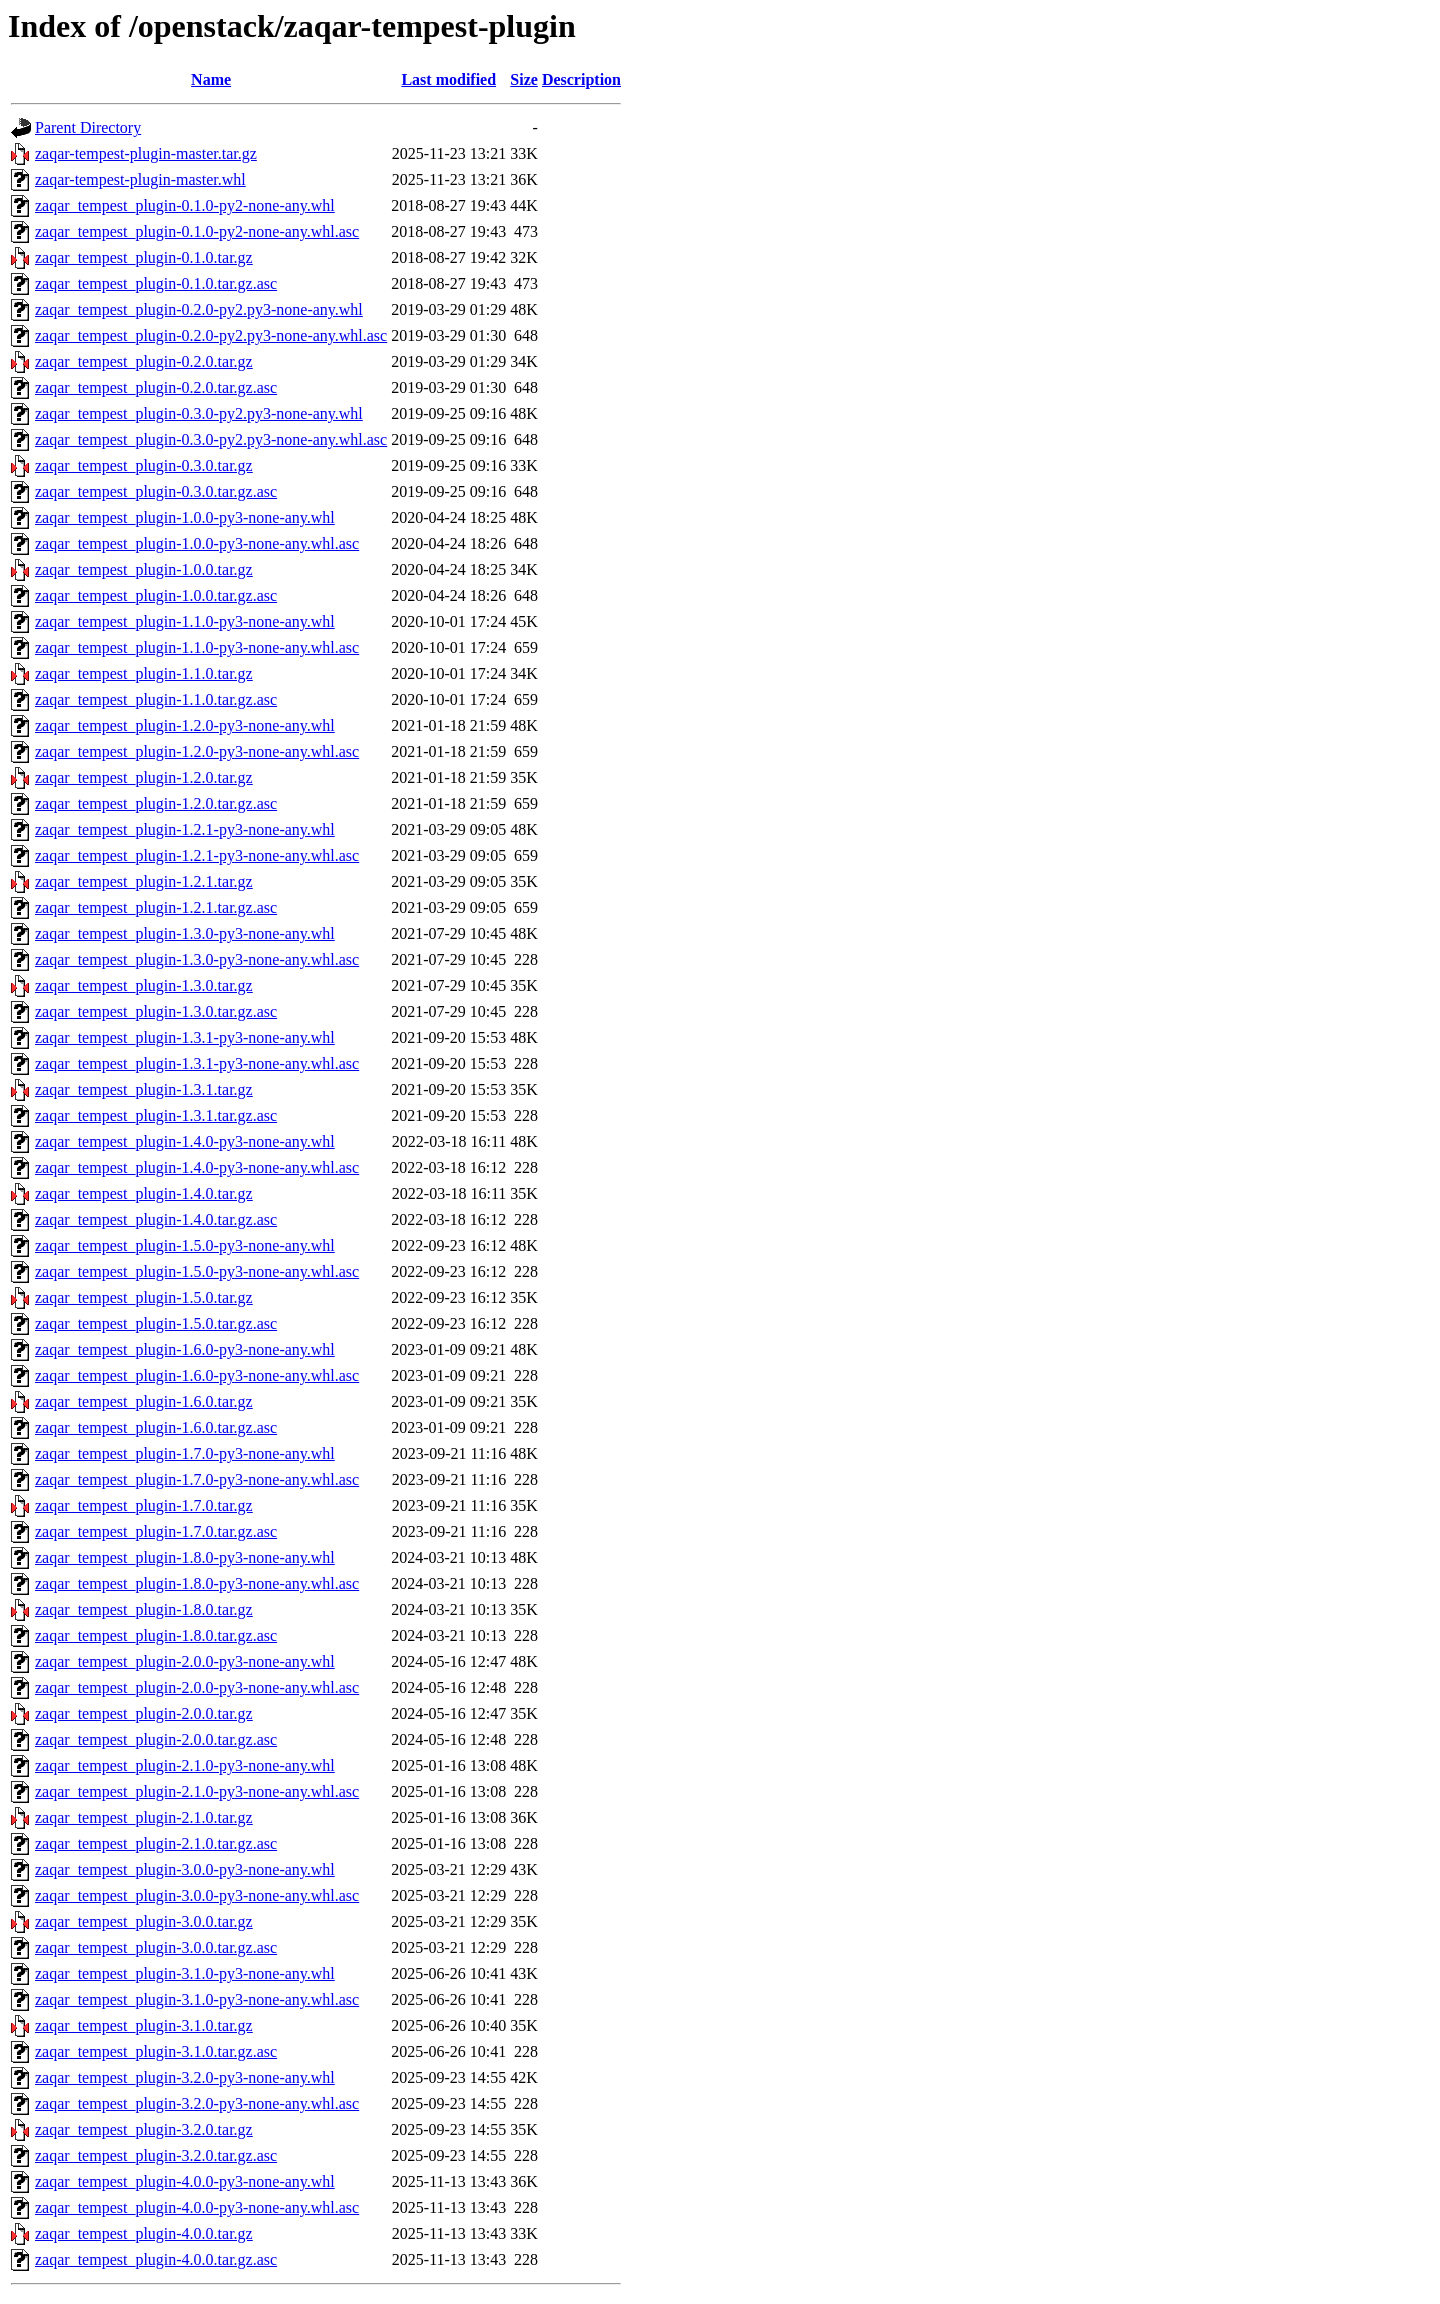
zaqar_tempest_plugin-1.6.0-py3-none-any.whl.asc (197, 1375)
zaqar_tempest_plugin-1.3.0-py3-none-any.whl (185, 933)
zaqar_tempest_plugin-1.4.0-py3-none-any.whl (185, 1141)
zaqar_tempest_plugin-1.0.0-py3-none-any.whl (185, 517)
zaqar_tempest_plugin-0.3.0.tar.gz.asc (156, 491)
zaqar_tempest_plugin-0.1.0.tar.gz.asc (156, 283)
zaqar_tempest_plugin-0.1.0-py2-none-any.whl (185, 205)
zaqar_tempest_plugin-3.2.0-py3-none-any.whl (185, 2077)
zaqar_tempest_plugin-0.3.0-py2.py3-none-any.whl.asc (211, 439)
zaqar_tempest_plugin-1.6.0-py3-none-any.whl (185, 1349)
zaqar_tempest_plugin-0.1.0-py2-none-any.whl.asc (197, 231)
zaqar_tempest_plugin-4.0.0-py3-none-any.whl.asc (197, 2207)
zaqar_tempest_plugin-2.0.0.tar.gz (144, 1713)
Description (581, 79)
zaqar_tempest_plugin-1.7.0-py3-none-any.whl (185, 1453)
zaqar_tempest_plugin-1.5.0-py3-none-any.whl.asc (197, 1271)
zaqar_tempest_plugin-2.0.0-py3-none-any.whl (185, 1661)
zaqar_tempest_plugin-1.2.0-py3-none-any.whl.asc (197, 751)
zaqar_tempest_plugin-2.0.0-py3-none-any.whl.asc (197, 1687)
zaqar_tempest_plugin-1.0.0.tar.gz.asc (156, 595)
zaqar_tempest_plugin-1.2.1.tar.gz (144, 881)
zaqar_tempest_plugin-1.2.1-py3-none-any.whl (185, 829)
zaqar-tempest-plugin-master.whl (140, 179)
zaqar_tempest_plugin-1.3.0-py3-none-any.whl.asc (197, 959)
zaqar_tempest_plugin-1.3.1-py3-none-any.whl (185, 1037)
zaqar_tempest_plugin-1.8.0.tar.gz (144, 1609)
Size (524, 79)
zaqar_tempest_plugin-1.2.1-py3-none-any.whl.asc (197, 855)
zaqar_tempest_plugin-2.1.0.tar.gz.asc (156, 1843)
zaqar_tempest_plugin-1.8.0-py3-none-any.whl (185, 1557)
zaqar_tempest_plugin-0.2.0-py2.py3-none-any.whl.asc (211, 335)
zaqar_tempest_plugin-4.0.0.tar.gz (144, 2233)
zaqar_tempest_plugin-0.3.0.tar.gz (144, 465)
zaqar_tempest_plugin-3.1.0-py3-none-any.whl (185, 1973)
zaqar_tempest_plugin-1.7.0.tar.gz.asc (156, 1531)
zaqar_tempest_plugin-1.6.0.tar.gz (144, 1401)
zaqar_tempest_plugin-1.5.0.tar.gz (144, 1297)
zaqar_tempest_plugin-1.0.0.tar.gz (144, 569)
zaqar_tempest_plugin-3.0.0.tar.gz (144, 1921)
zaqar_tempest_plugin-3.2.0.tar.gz (144, 2129)
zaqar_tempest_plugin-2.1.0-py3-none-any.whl (185, 1765)
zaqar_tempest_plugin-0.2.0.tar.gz (144, 361)
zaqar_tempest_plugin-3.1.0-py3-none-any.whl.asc (197, 1999)
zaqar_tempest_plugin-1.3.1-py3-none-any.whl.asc (197, 1063)
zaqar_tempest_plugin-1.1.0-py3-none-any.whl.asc (197, 647)
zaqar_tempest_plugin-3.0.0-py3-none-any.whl (185, 1869)
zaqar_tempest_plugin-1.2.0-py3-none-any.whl (185, 725)
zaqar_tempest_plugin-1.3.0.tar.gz (144, 985)
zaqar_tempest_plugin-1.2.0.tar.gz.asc (156, 803)
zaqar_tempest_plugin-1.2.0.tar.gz (144, 777)
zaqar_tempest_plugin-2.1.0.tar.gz (144, 1817)
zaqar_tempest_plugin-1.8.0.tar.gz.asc (156, 1635)
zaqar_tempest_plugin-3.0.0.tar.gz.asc (156, 1947)
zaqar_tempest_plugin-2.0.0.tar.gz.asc (156, 1739)
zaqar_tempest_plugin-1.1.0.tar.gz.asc (156, 699)
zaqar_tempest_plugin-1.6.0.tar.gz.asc (156, 1427)
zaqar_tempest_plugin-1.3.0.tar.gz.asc (156, 1011)
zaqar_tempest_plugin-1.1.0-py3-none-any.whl (185, 621)
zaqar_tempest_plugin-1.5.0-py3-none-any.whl (185, 1245)
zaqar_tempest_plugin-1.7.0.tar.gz (144, 1505)
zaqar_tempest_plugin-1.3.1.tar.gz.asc (156, 1115)
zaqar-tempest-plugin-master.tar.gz (146, 153)
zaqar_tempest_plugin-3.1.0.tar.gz (144, 2025)
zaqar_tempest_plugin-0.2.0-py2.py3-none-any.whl (199, 309)
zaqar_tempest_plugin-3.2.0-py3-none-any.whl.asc (197, 2103)
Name (211, 79)
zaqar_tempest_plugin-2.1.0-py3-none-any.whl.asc (197, 1791)
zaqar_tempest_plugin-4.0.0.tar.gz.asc (156, 2259)
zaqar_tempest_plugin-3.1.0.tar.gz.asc (156, 2051)
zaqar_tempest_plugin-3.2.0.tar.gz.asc (156, 2155)
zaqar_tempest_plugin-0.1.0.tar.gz (144, 257)
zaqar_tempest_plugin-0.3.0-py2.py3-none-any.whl (199, 413)
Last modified (448, 79)
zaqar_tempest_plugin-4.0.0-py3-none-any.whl (185, 2181)
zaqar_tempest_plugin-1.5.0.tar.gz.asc (156, 1323)
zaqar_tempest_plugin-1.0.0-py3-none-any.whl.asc (197, 543)
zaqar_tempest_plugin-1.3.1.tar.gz (144, 1089)
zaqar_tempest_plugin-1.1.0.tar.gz (144, 673)
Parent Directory (88, 127)
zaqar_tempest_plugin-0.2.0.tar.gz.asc (156, 387)
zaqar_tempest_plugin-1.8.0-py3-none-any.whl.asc (197, 1583)
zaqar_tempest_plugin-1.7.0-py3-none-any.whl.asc (197, 1479)
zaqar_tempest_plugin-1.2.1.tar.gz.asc (156, 907)
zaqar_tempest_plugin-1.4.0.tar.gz (144, 1193)
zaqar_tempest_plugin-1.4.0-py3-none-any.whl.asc (197, 1167)
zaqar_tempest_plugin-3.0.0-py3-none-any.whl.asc (197, 1895)
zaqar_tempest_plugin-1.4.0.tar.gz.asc (156, 1219)
